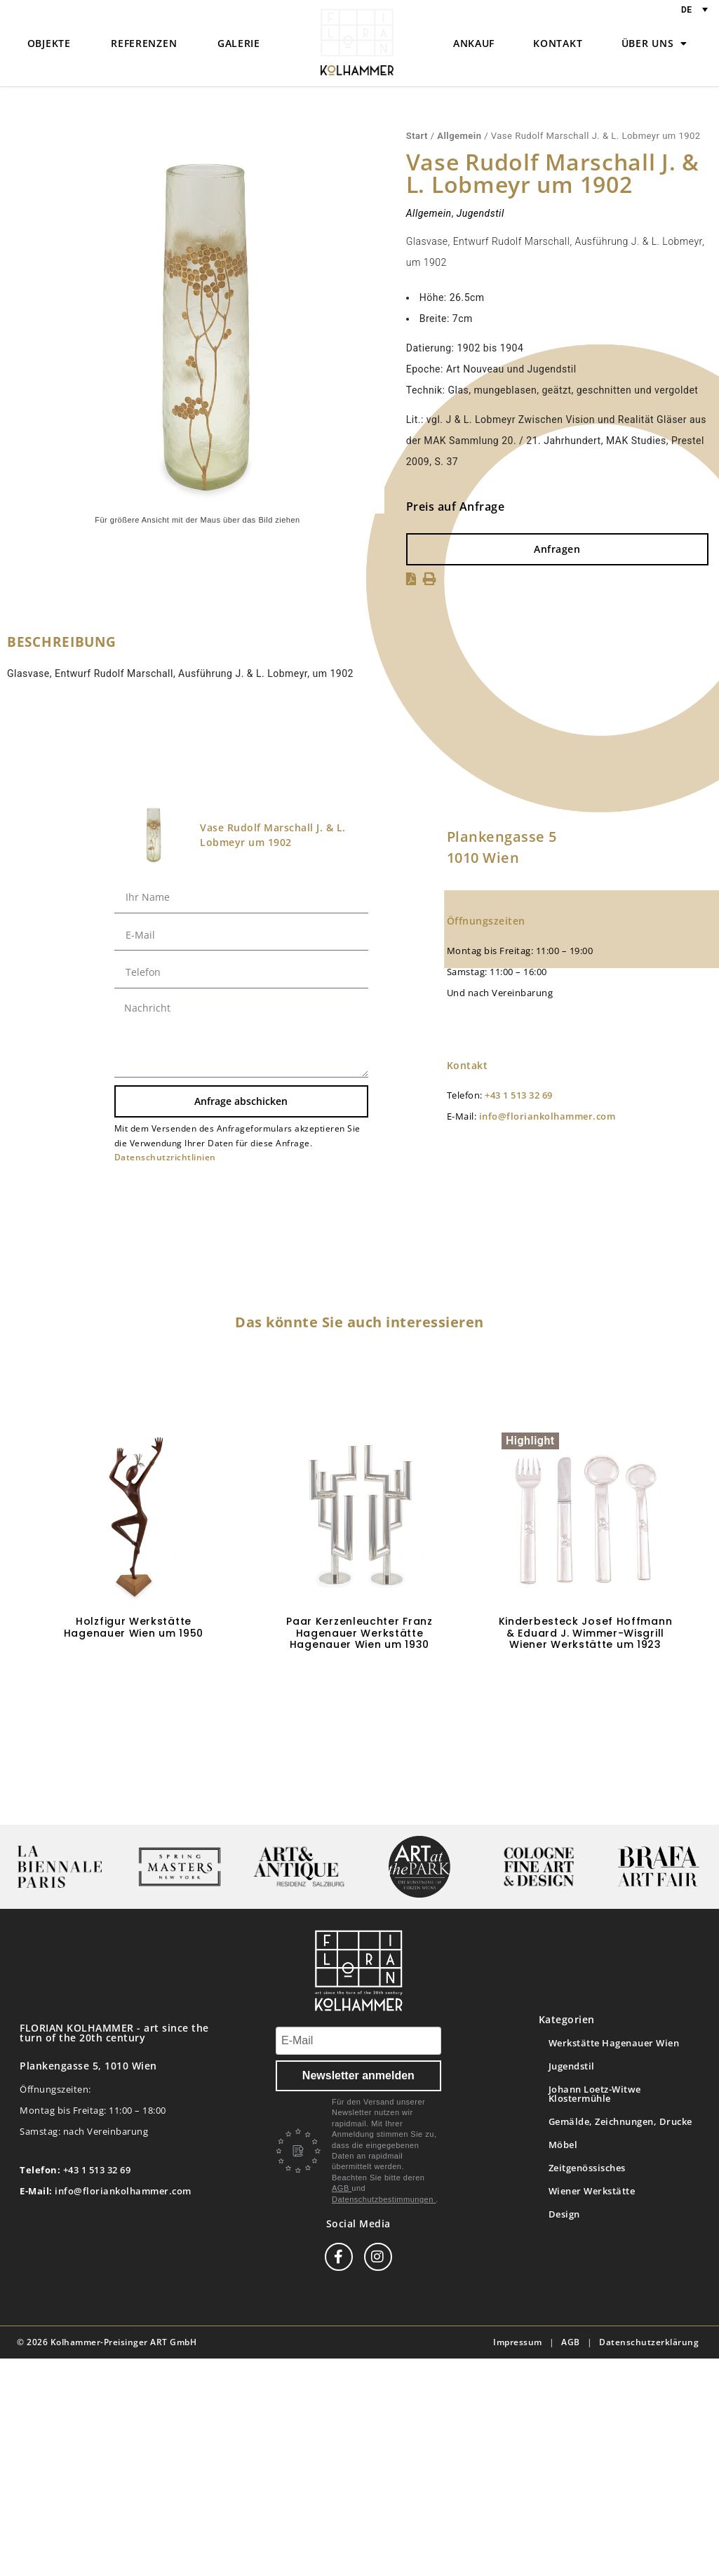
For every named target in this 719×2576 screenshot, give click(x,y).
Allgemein (459, 135)
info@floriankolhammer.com (547, 1116)
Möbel (563, 2144)
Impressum (517, 2342)
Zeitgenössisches (587, 2167)
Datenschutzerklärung (649, 2342)
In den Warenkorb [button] (133, 1674)
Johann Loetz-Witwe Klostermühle (595, 2094)
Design (564, 2214)
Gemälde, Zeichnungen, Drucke (620, 2121)
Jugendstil (480, 213)
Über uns (654, 43)
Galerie (238, 43)
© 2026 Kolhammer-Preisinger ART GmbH (106, 2342)
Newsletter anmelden (358, 2075)
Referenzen (144, 43)
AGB (341, 2188)
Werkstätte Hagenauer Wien (614, 2043)
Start (417, 135)
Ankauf (474, 43)
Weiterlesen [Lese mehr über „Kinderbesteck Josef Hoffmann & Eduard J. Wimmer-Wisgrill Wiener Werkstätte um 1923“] (586, 1686)
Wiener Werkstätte (592, 2191)
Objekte (49, 43)
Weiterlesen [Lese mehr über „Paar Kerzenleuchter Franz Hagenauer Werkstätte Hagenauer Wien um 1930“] (360, 1686)
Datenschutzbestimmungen (384, 2199)
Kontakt (557, 43)
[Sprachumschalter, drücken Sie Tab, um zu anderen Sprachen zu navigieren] (694, 9)
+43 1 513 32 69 (519, 1095)
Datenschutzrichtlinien (165, 1157)
